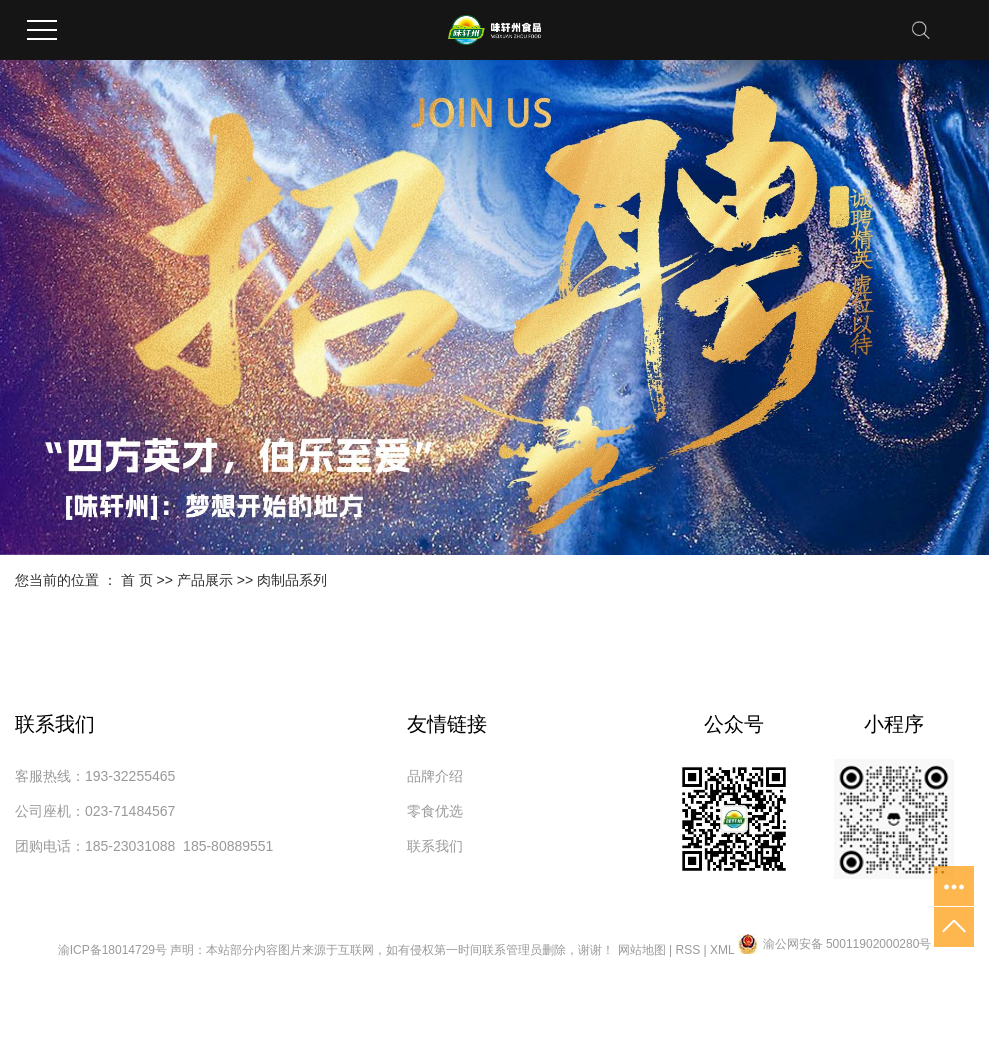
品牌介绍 (435, 776)
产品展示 (205, 580)
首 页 (137, 580)
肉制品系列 (292, 580)
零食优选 (435, 811)
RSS (688, 950)
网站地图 (642, 950)
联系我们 (435, 846)
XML (722, 950)
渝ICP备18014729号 (112, 950)
